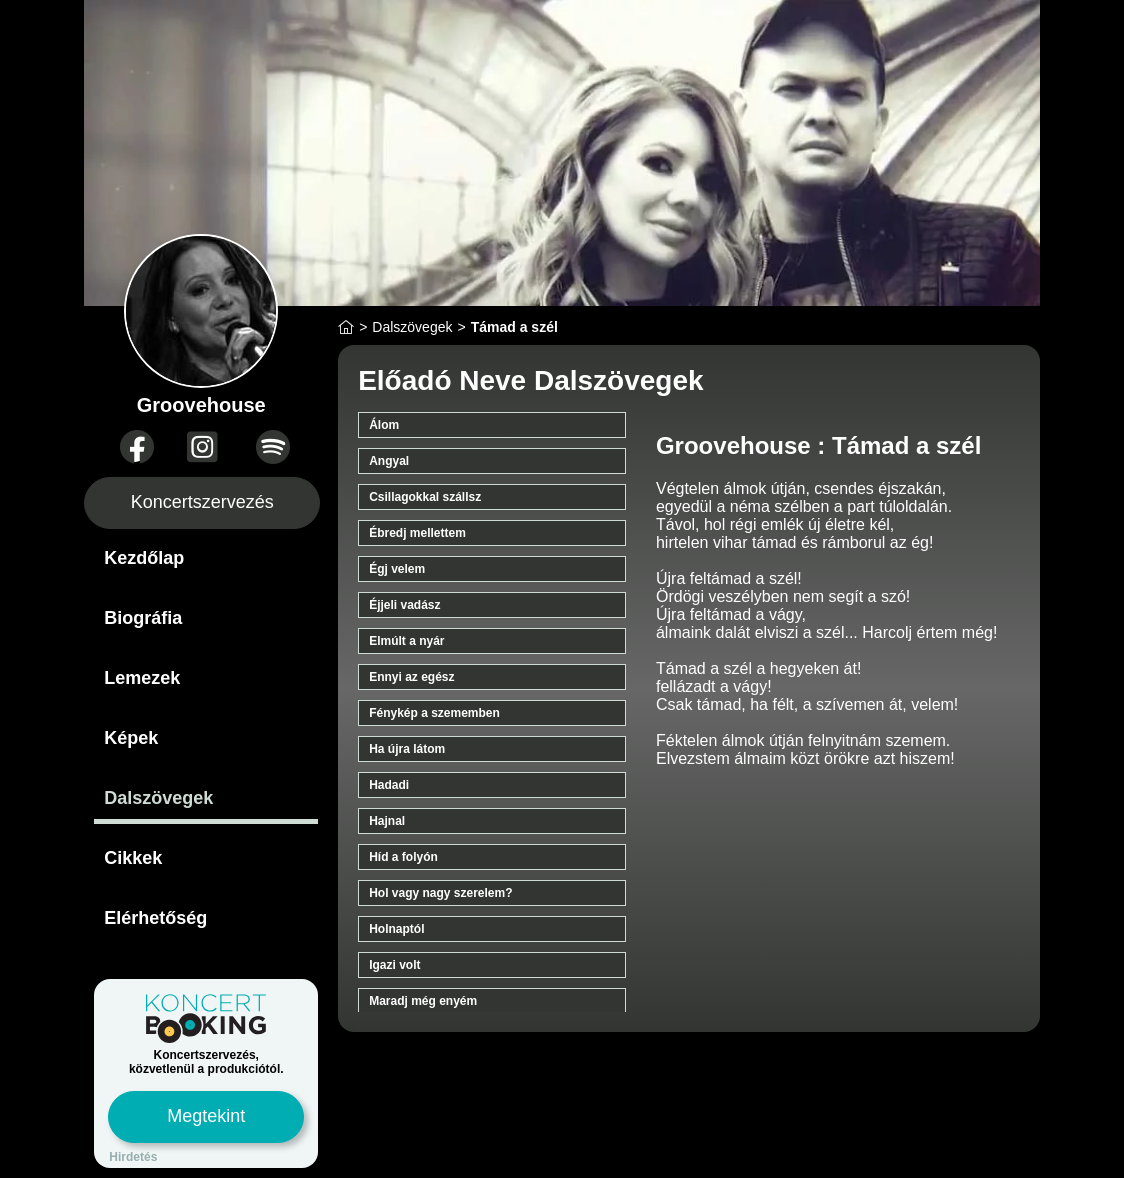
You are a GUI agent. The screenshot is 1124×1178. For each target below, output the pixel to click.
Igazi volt (394, 965)
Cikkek (133, 858)
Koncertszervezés (202, 502)
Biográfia (143, 618)
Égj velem (397, 569)
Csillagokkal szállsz (425, 497)
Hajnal (387, 821)
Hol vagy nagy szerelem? (440, 893)
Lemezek (142, 678)
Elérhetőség (155, 918)
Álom (384, 425)
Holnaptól (396, 929)
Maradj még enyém (423, 1001)
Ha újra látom (407, 749)
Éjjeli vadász (404, 605)
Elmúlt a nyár (406, 641)
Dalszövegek (158, 798)
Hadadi (389, 785)
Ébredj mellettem (417, 533)
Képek (131, 738)
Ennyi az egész (411, 677)
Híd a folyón (403, 857)
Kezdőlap (144, 558)
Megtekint (206, 1116)
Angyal (389, 461)
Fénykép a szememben (434, 713)
